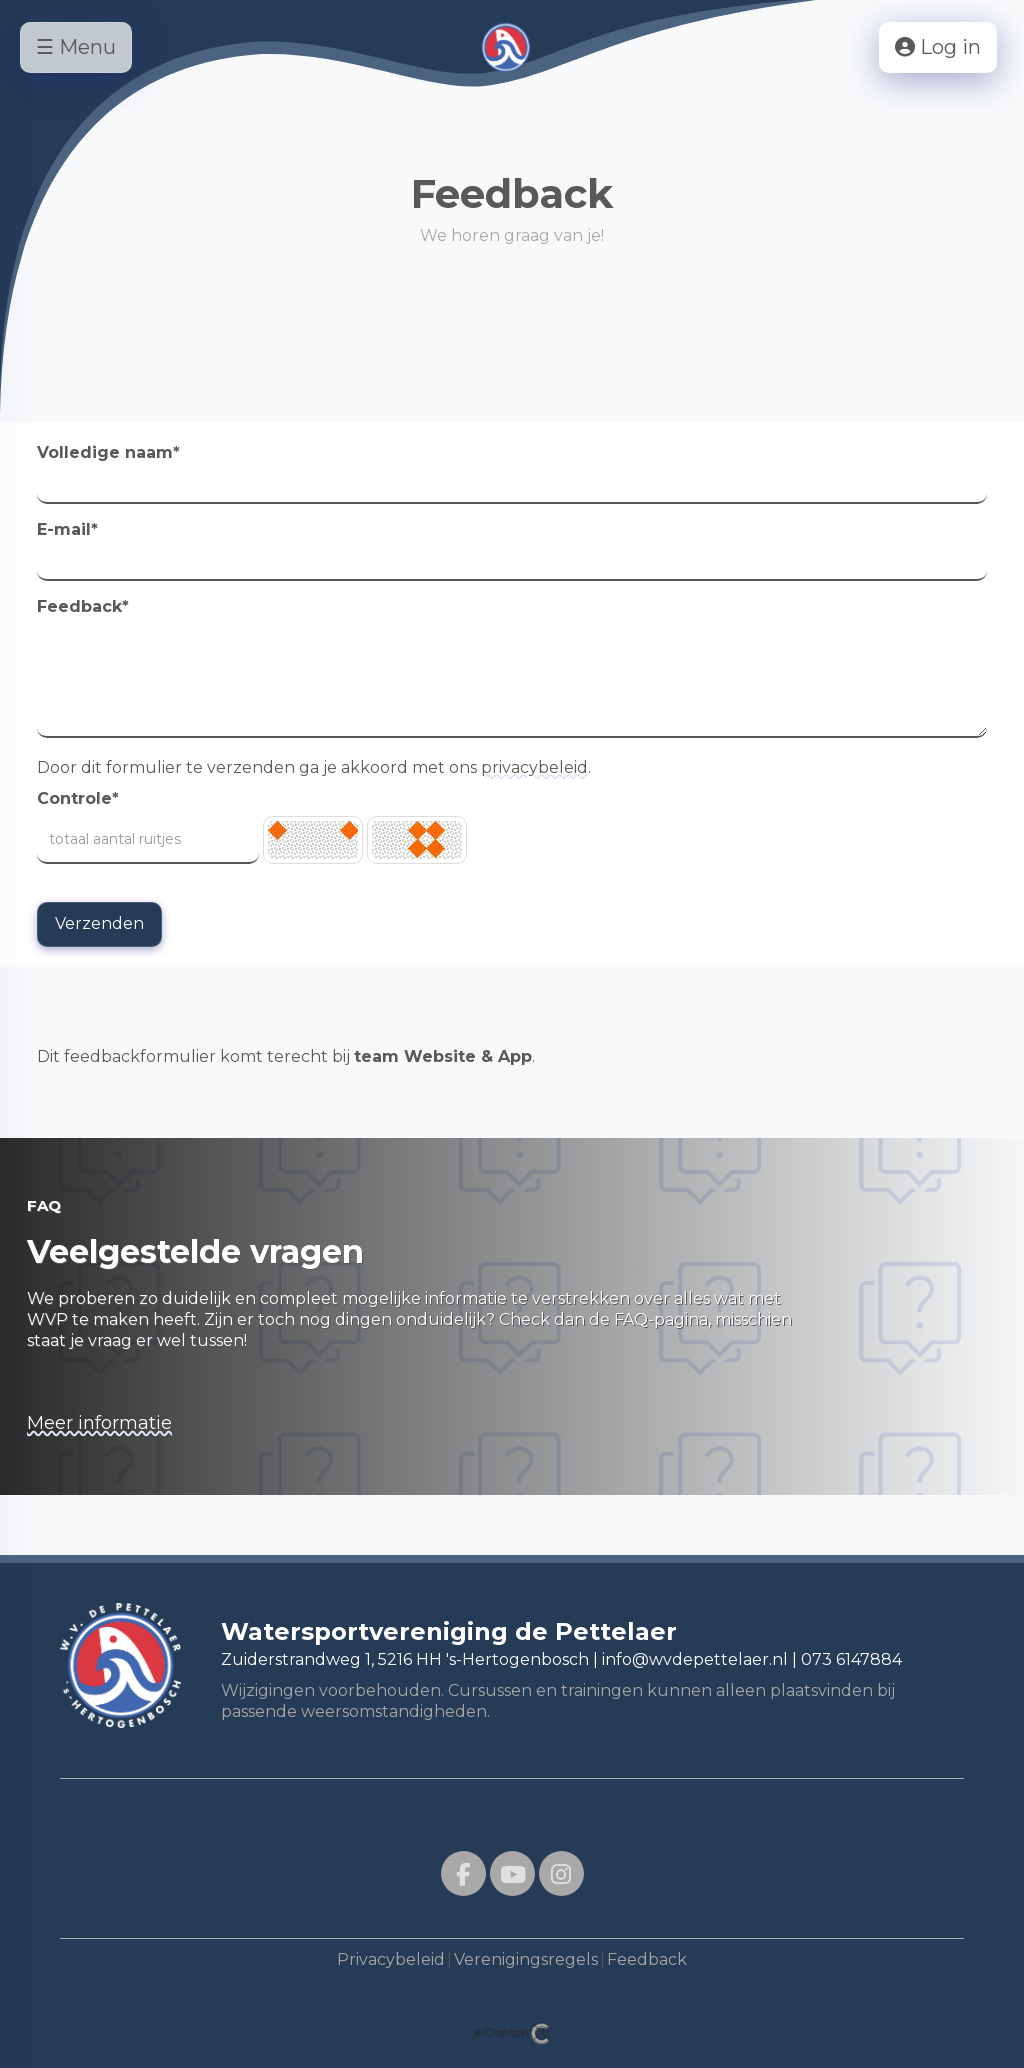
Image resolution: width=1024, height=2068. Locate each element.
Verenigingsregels (526, 1959)
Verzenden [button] (99, 923)
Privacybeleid (391, 1959)
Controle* (78, 798)
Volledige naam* (108, 452)
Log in (938, 47)
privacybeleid (534, 767)
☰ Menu (76, 47)
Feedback (647, 1959)
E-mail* (67, 529)
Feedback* (83, 606)
